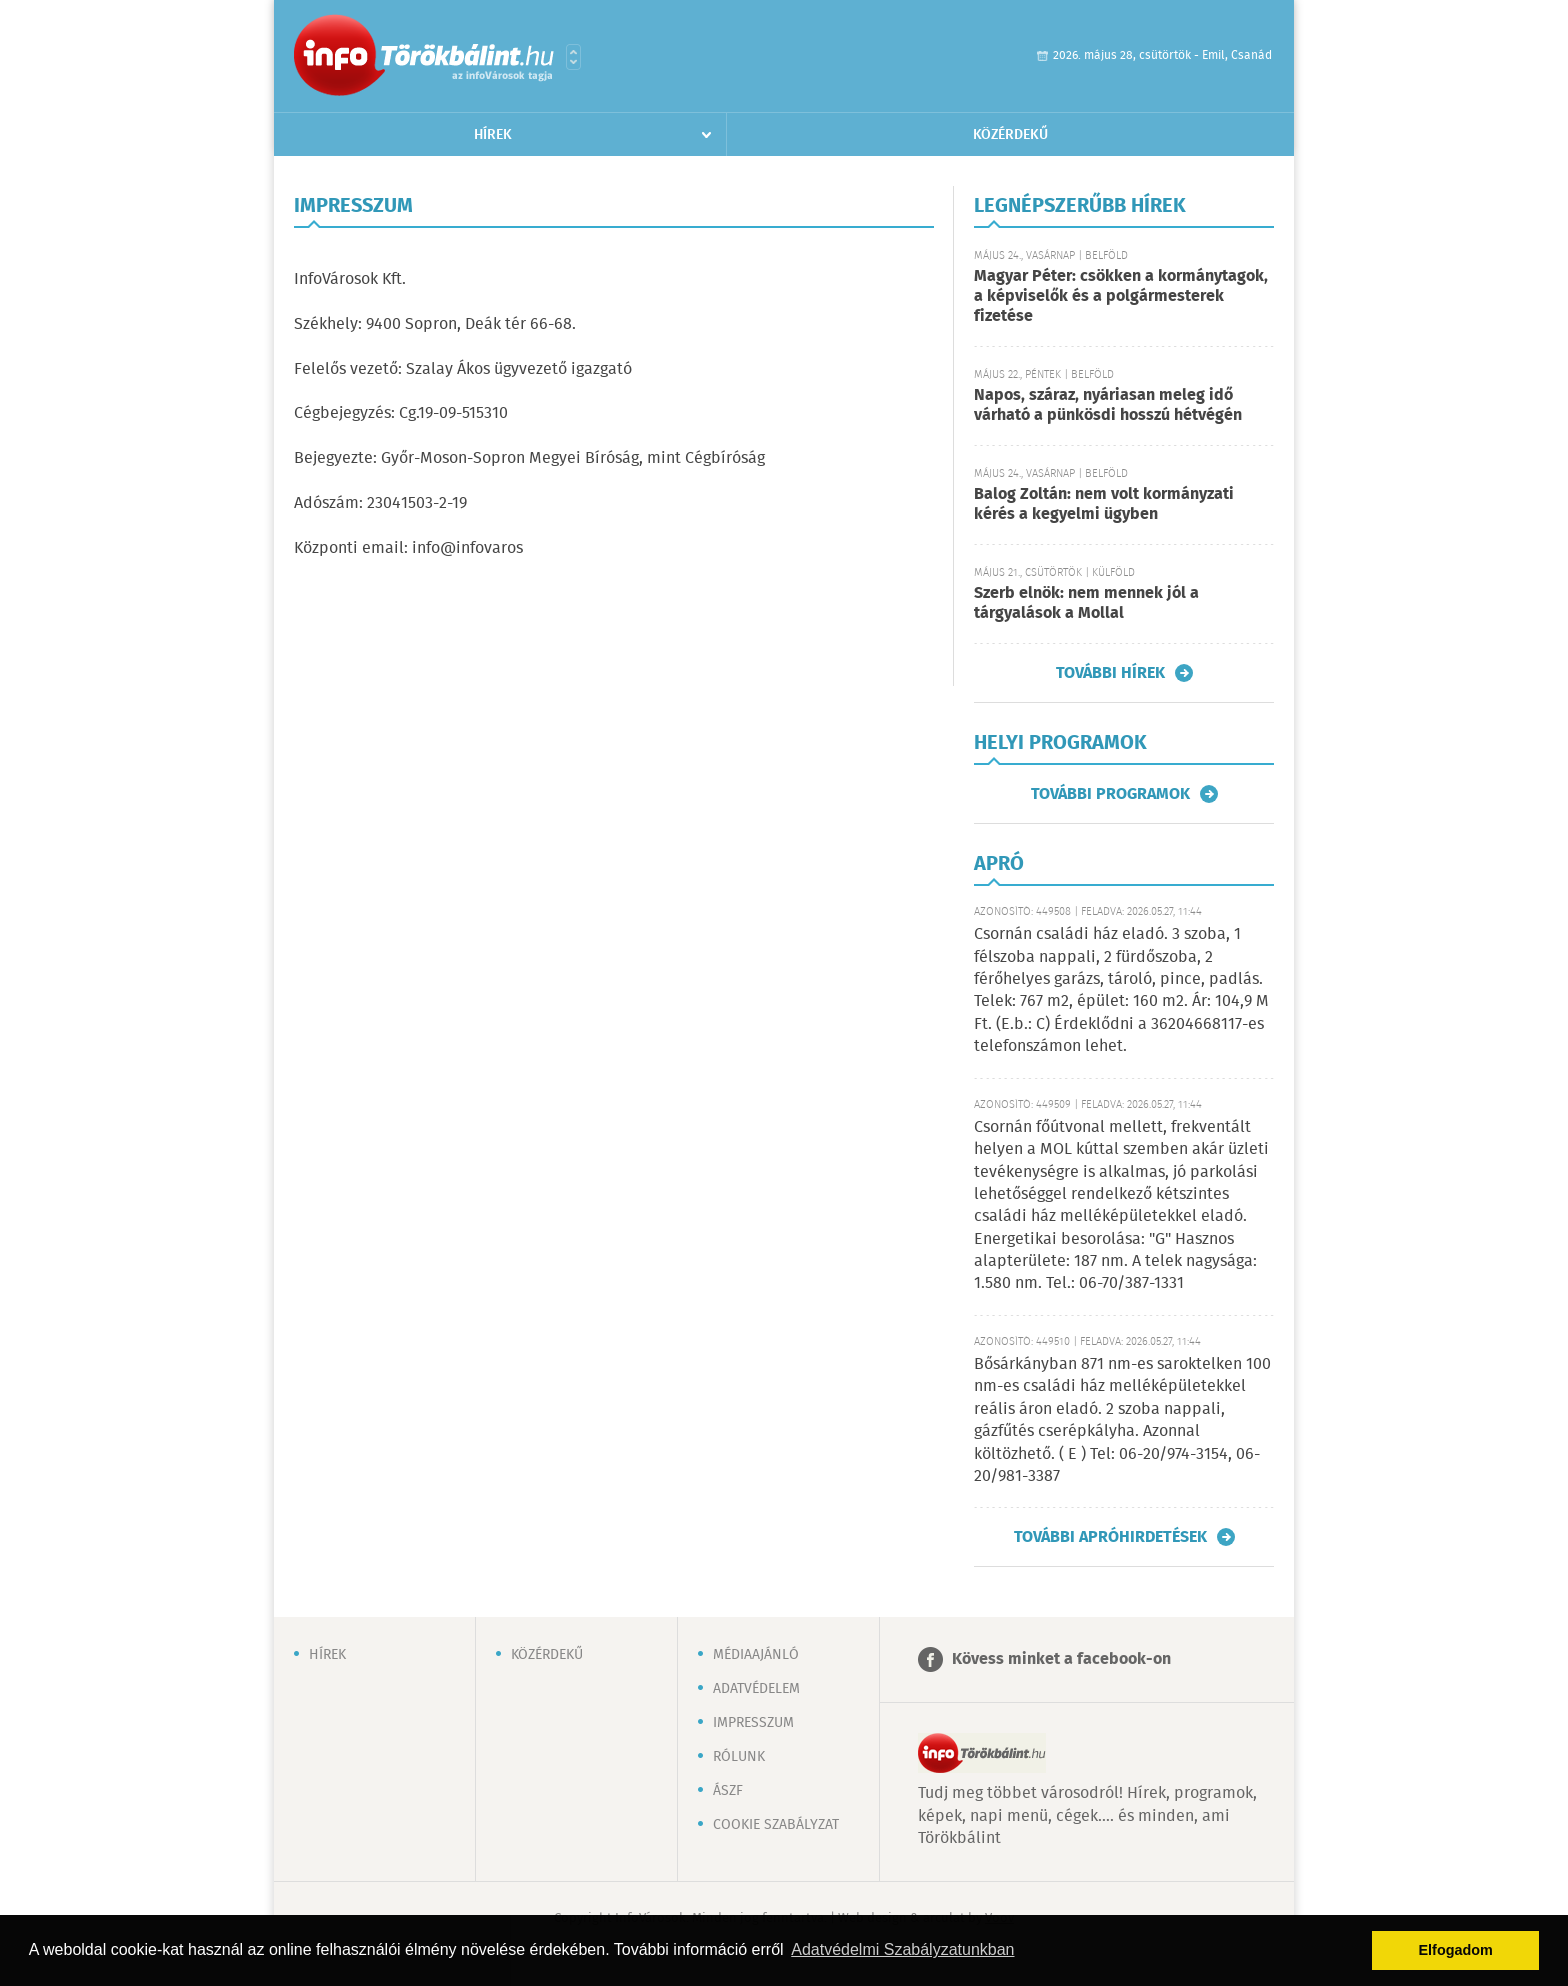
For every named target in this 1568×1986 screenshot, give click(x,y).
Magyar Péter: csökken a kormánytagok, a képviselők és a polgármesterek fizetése (1121, 296)
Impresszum (753, 1723)
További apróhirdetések (1110, 1537)
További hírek (1110, 673)
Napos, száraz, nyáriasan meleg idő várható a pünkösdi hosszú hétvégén (1108, 405)
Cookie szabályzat (776, 1825)
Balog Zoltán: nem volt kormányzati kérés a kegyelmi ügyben (1104, 504)
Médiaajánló (756, 1655)
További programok (1110, 794)
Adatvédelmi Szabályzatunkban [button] (902, 1949)
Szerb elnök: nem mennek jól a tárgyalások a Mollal (1086, 603)
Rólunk (739, 1757)
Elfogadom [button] (1456, 1950)
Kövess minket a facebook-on (1061, 1659)
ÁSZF (728, 1791)
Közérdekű (1010, 135)
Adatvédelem (756, 1689)
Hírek (493, 135)
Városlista (573, 57)
